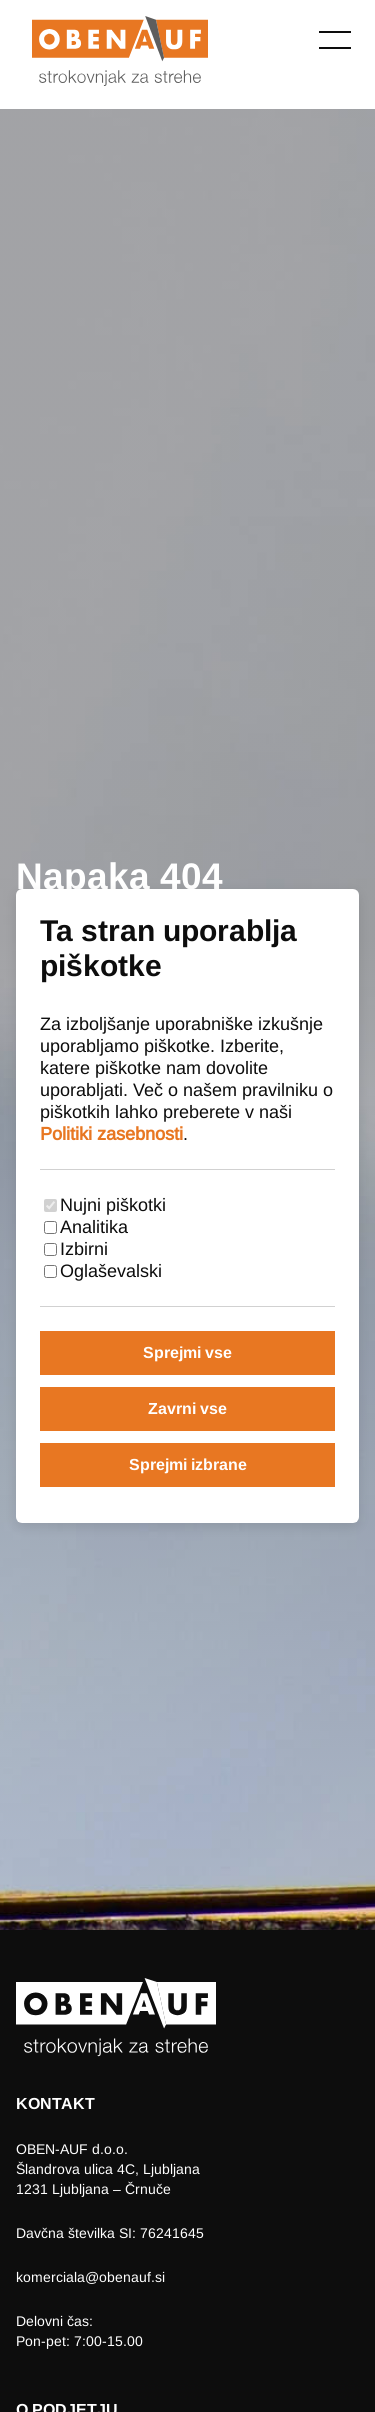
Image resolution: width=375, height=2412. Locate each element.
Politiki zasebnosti (111, 1134)
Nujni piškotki (113, 1205)
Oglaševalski (111, 1271)
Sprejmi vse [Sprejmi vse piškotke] (187, 1352)
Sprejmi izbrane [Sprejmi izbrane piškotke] (188, 1464)
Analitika (94, 1227)
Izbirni (84, 1249)
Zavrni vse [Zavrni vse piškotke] (187, 1408)
